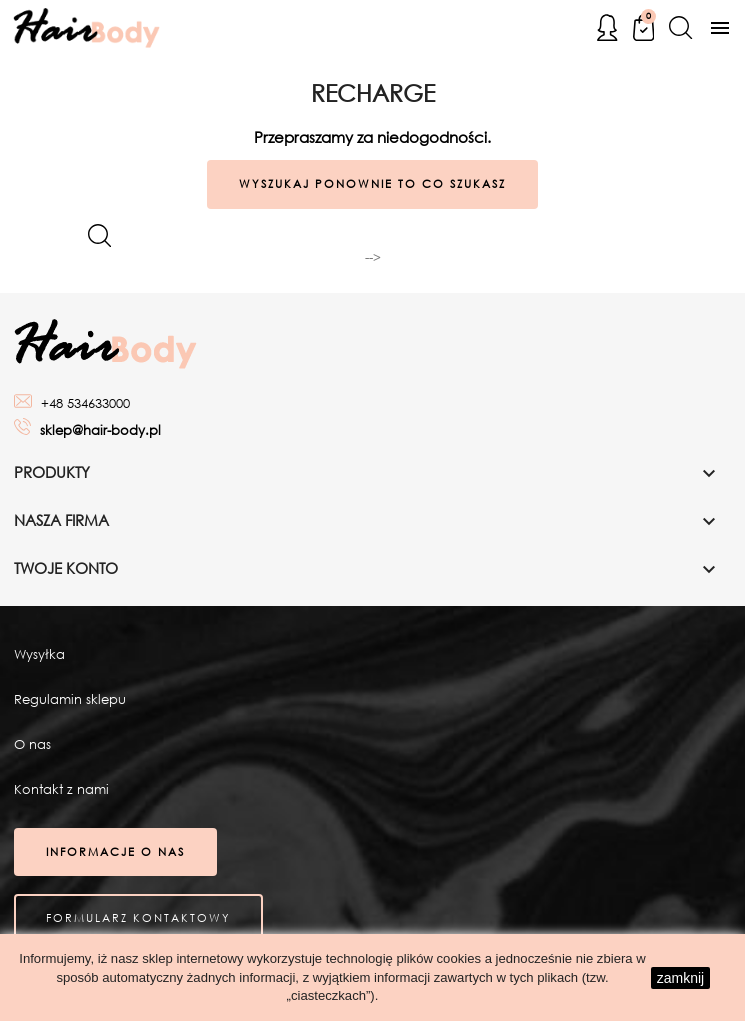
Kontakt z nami (61, 789)
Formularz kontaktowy (138, 918)
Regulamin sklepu (70, 699)
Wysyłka (39, 654)
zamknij (680, 978)
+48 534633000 (85, 403)
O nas (32, 744)
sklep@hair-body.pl (100, 430)
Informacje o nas (115, 852)
